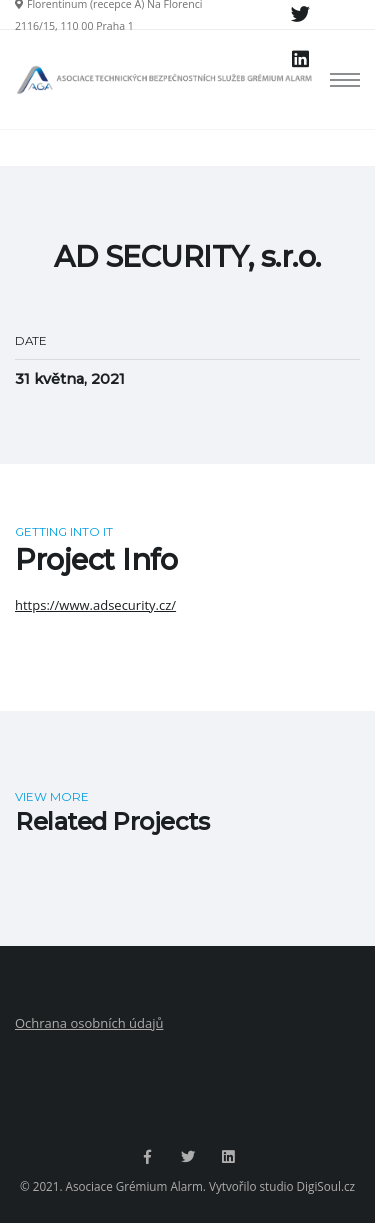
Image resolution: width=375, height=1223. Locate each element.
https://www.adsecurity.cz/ (95, 605)
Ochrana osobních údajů (89, 1023)
